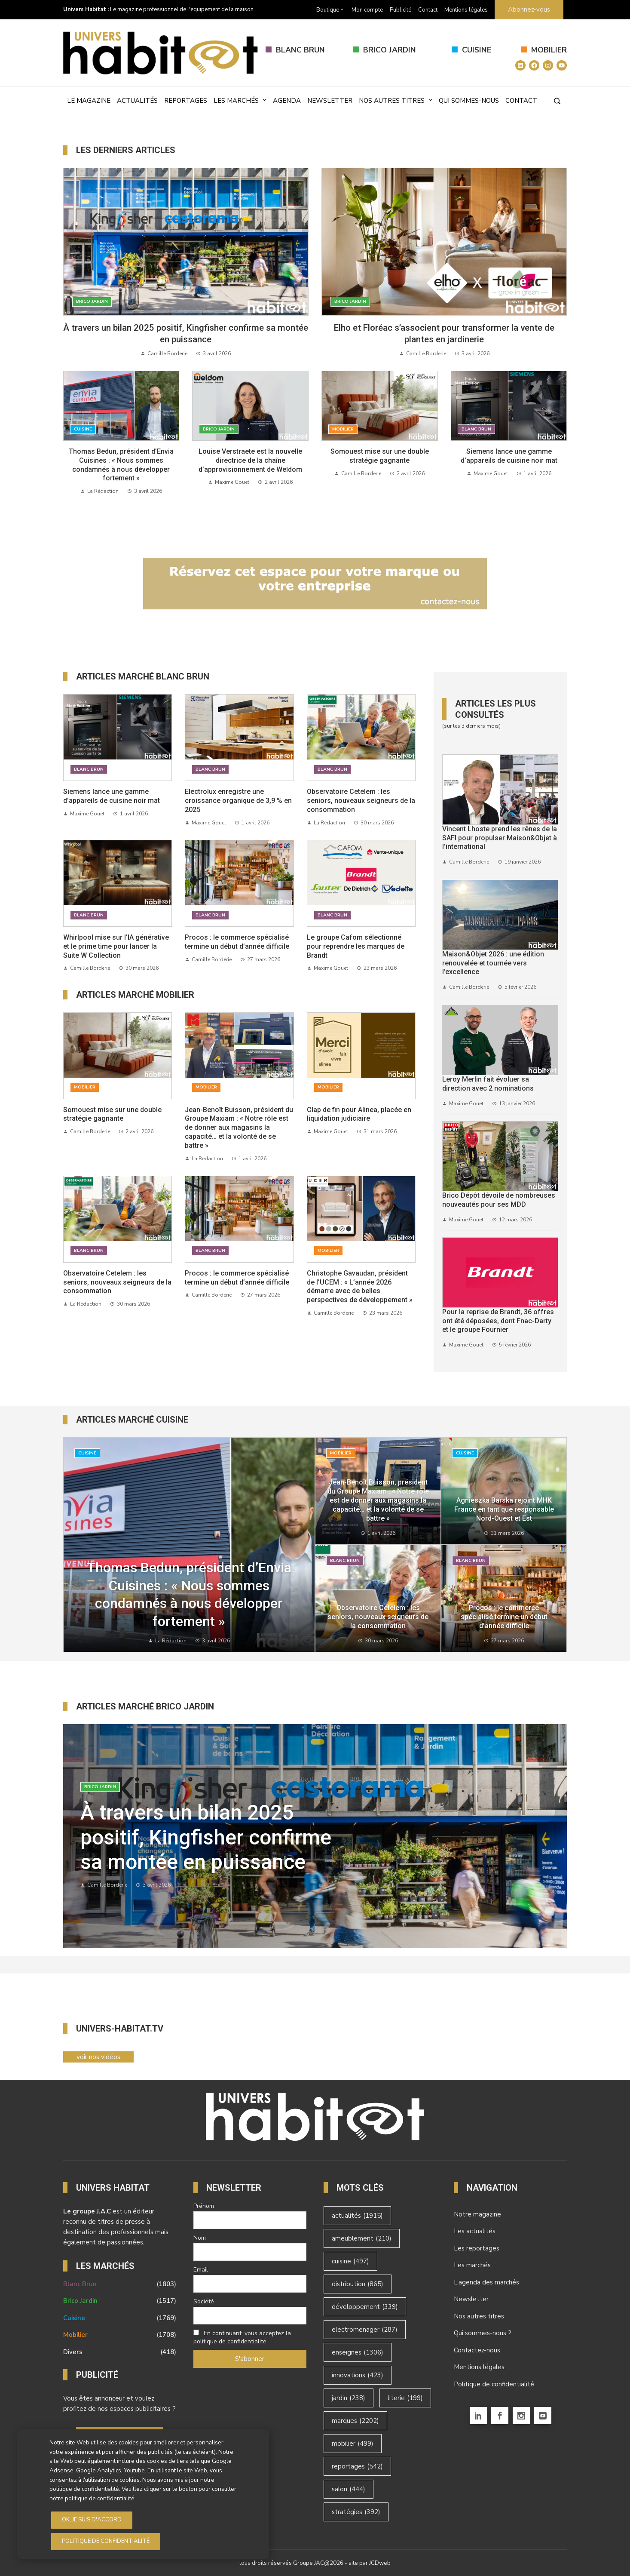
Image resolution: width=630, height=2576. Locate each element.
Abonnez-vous (529, 9)
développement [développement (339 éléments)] (365, 2307)
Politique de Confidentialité (106, 2541)
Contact (427, 10)
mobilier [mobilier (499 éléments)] (352, 2443)
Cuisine (476, 50)
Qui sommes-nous (469, 100)
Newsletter (329, 100)
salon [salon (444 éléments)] (348, 2489)
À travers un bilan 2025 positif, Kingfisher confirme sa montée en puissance (205, 1837)
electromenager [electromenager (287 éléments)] (365, 2329)
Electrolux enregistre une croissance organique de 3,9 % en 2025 (238, 800)
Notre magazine (477, 2214)
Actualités (137, 100)
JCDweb (380, 2563)
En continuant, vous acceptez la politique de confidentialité (242, 2337)
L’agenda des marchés (486, 2282)
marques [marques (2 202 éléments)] (355, 2421)
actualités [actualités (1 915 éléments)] (357, 2215)
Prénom (203, 2206)
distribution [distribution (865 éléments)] (357, 2284)
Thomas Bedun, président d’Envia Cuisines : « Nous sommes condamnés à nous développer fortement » (121, 464)
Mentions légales (466, 10)
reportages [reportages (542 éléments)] (357, 2466)
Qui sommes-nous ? (482, 2333)
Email (200, 2270)
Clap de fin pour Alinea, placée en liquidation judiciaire (359, 1114)
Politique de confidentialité (494, 2384)
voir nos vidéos (98, 2057)
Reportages (185, 100)
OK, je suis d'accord (92, 2520)
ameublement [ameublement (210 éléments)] (361, 2238)
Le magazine (88, 100)
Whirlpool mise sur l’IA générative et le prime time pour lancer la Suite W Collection (116, 946)
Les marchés (240, 100)
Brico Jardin (389, 50)
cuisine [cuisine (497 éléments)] (350, 2261)
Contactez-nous (477, 2350)
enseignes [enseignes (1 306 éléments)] (357, 2352)
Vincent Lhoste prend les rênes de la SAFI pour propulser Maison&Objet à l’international (499, 838)
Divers (119, 2352)
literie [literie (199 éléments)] (405, 2398)
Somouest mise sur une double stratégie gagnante (379, 455)
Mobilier (549, 50)
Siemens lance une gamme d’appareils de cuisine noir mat (509, 455)
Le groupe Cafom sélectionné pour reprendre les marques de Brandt (355, 946)
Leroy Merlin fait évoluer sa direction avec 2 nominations (488, 1083)
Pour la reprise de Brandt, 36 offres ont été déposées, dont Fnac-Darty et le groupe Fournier (498, 1321)
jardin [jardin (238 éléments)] (348, 2398)
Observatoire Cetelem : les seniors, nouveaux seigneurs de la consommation (361, 800)
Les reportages (476, 2248)
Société (203, 2301)
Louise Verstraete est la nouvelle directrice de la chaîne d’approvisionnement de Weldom (250, 460)
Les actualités (474, 2231)
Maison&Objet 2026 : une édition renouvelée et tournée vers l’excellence (493, 963)
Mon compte (367, 10)
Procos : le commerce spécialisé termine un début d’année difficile (237, 941)
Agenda (287, 100)
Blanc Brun (300, 50)
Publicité (400, 10)
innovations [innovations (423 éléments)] (357, 2375)
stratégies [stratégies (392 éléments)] (356, 2512)
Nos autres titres (395, 100)
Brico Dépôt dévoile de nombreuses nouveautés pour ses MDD (498, 1199)
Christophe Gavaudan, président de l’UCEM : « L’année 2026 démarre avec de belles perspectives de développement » (360, 1286)
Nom (199, 2238)
